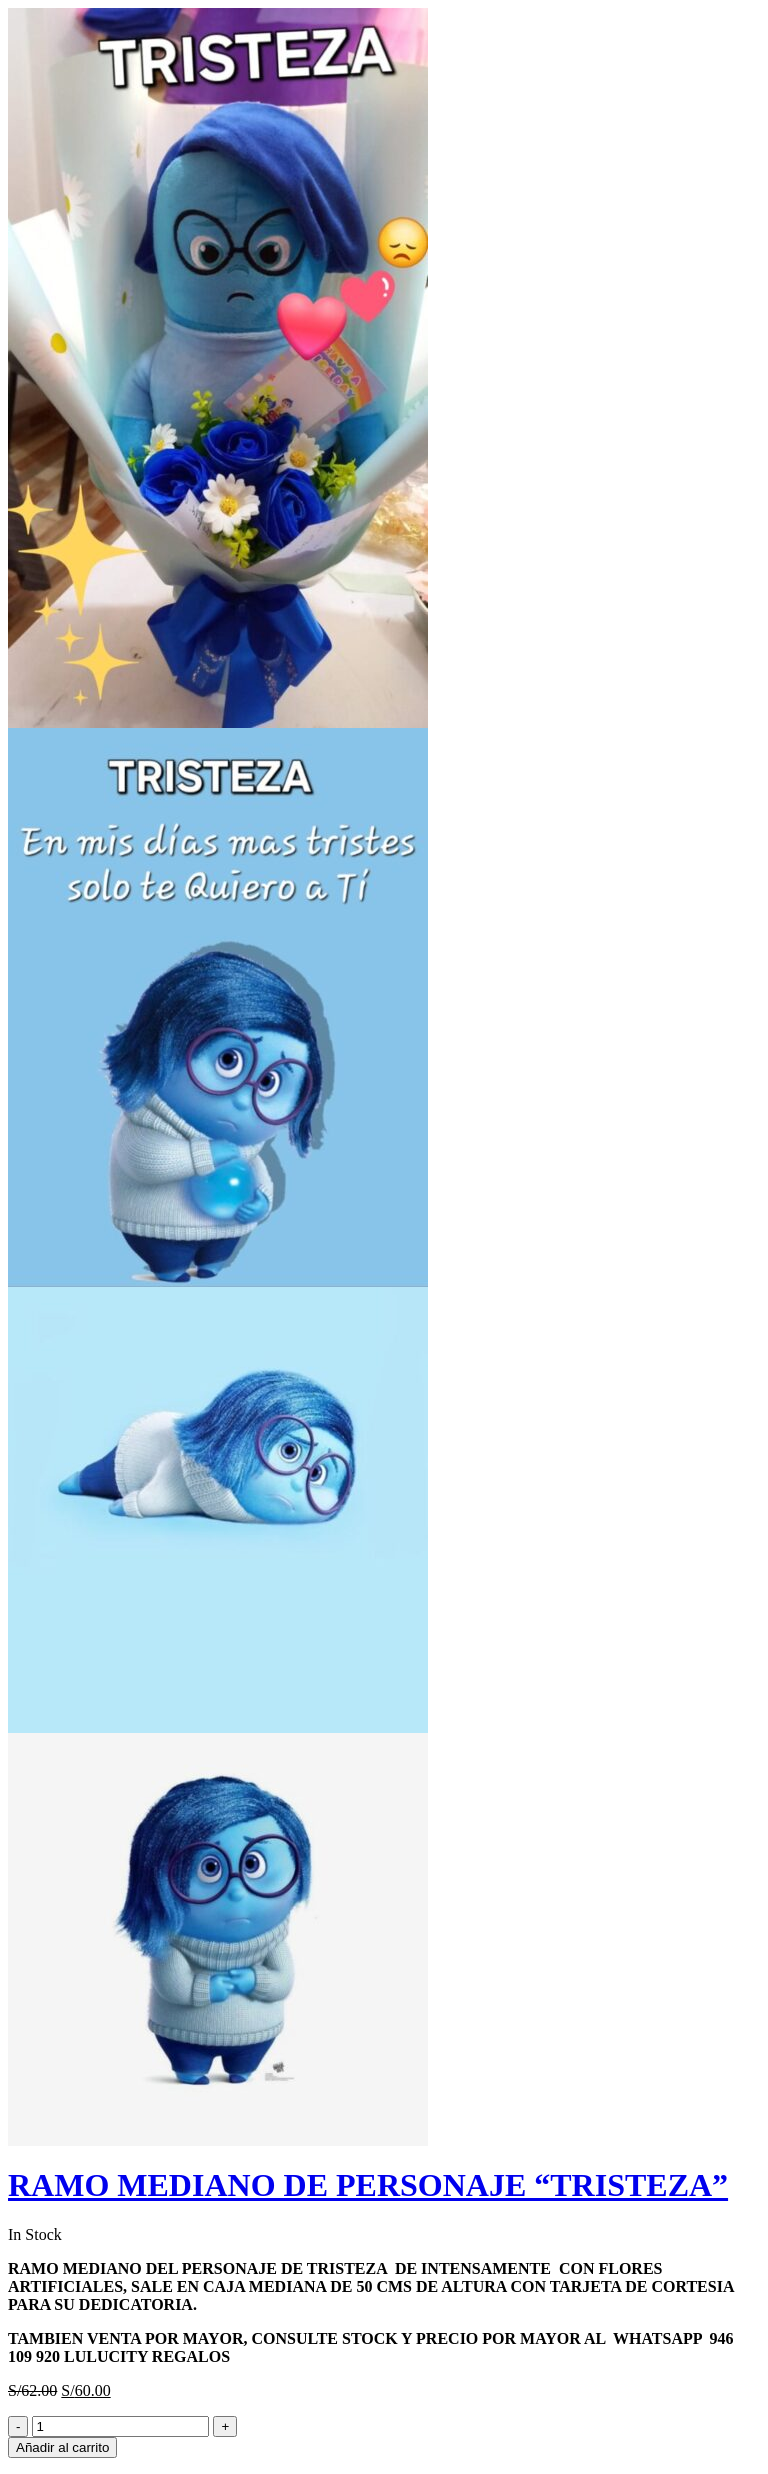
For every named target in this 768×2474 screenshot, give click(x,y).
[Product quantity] (120, 2426)
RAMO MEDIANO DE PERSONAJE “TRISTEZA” (368, 2185)
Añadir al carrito (62, 2447)
